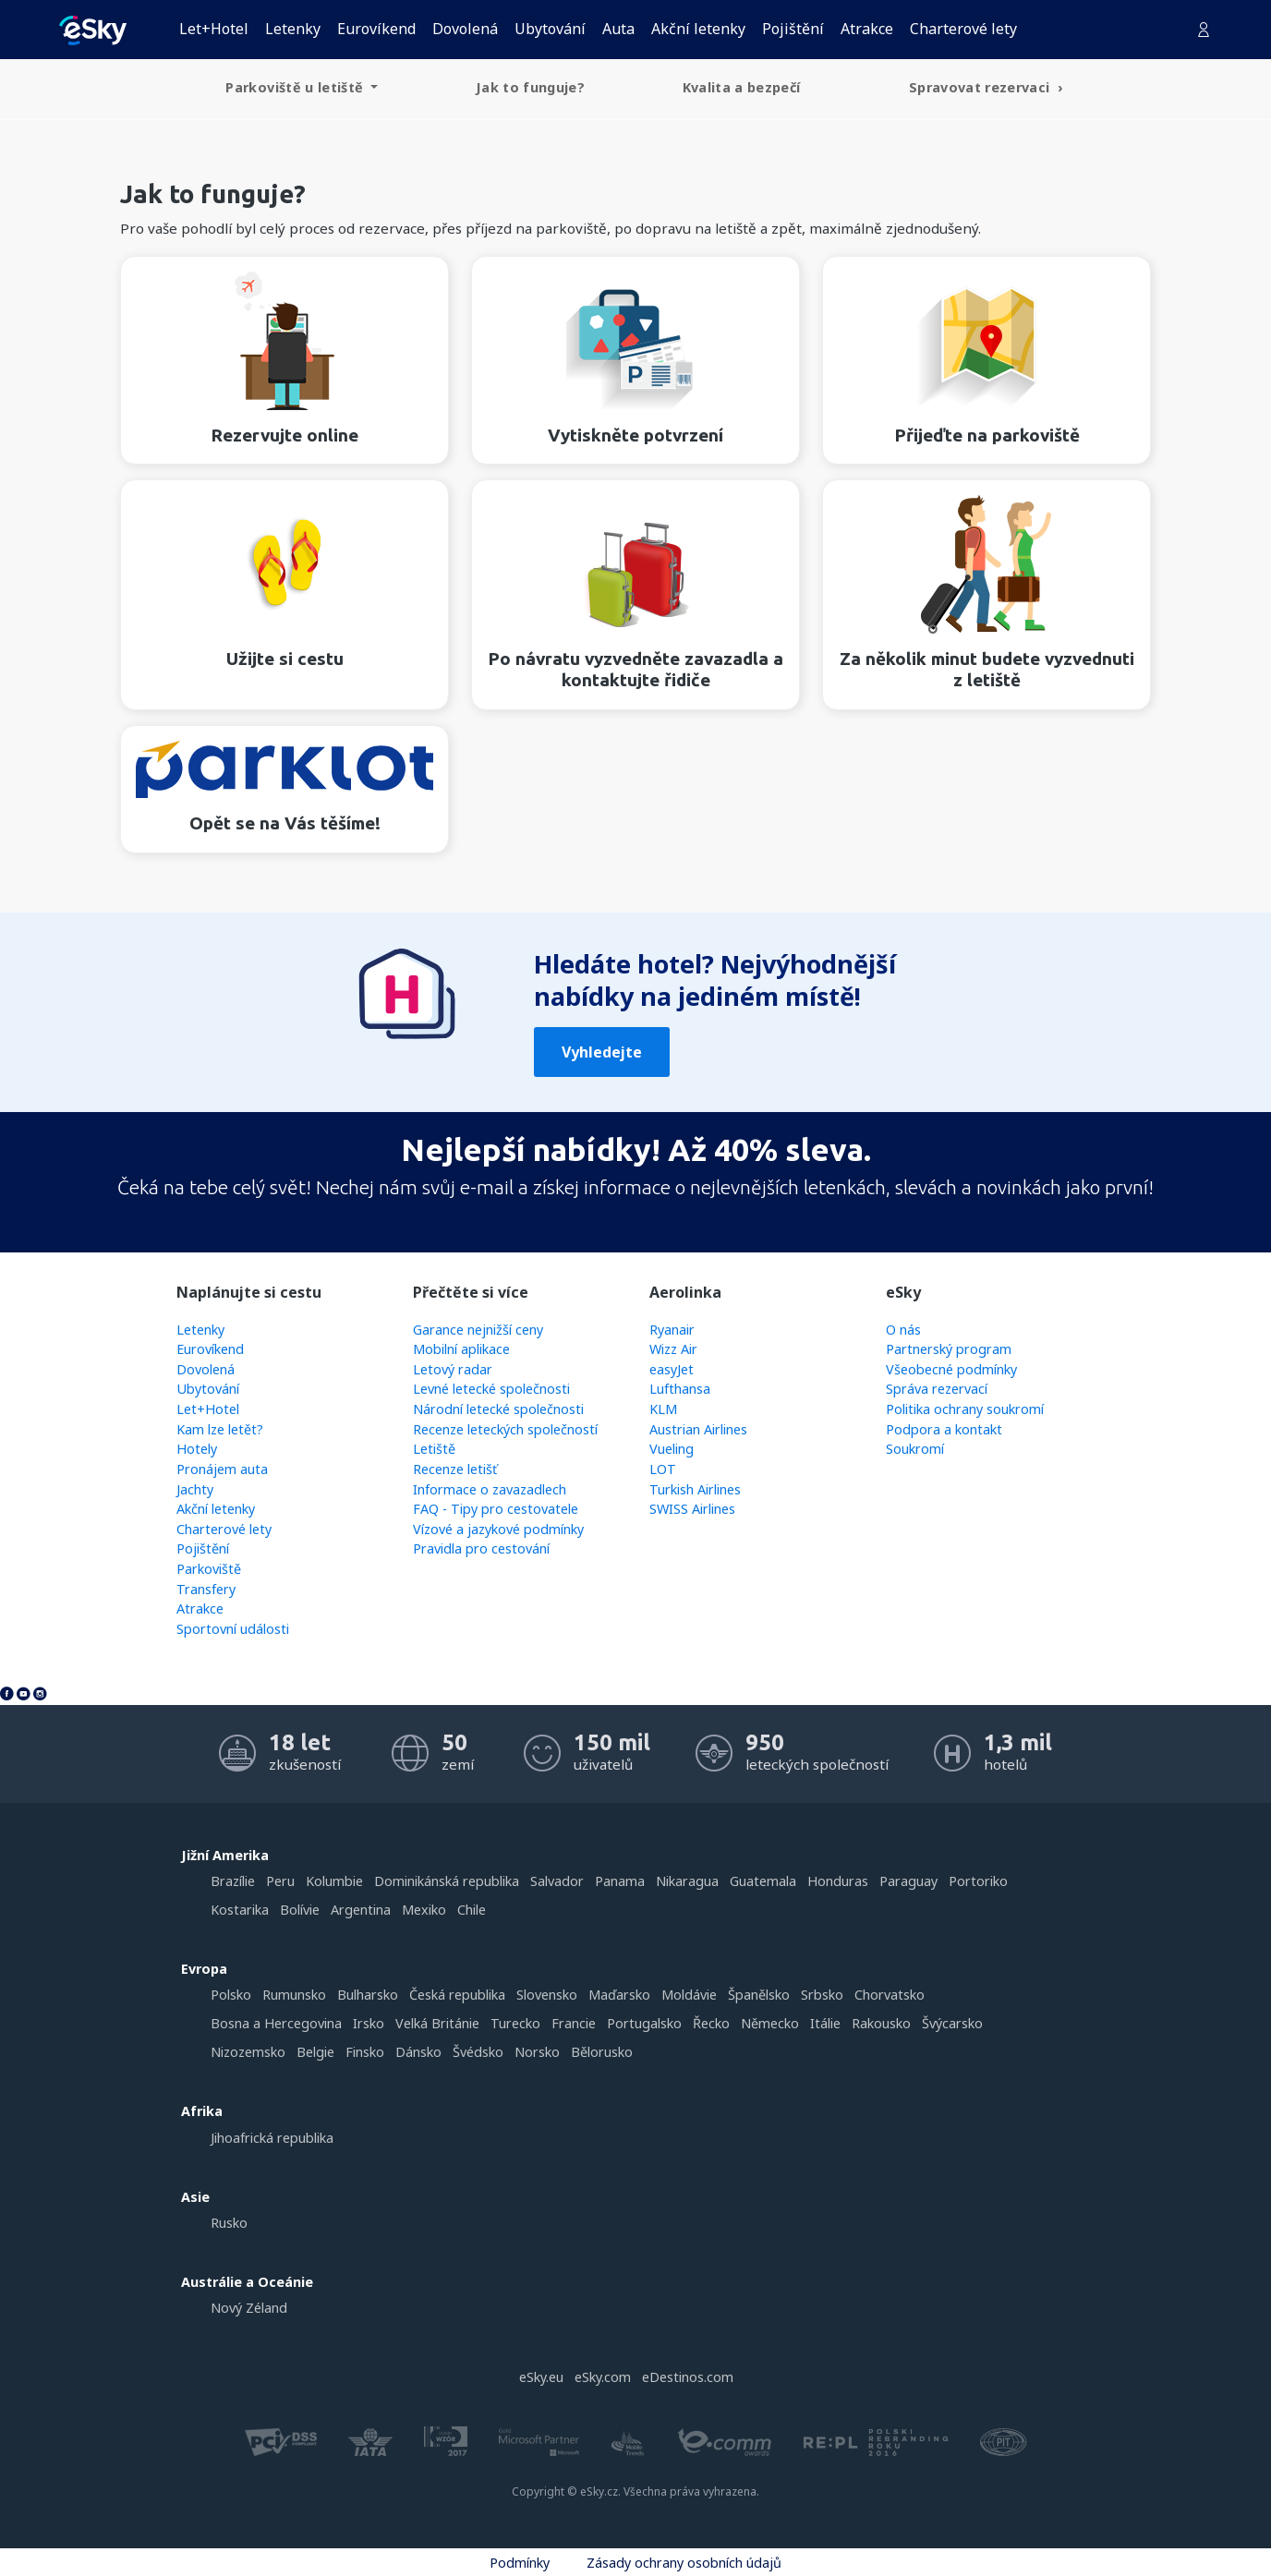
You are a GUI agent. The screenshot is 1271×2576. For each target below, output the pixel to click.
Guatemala (763, 1881)
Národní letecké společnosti (498, 1409)
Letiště (434, 1448)
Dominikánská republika (446, 1881)
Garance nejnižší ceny (478, 1329)
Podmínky (520, 2562)
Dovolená (465, 28)
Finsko (364, 2052)
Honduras (837, 1881)
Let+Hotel (213, 28)
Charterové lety (963, 28)
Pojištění (793, 28)
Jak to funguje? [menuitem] (530, 87)
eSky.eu (541, 2377)
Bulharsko (367, 1994)
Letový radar (452, 1369)
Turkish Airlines (695, 1489)
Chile (471, 1909)
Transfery (206, 1589)
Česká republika (457, 1994)
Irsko (368, 2023)
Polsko (231, 1994)
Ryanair (672, 1329)
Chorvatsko (889, 1994)
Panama (620, 1881)
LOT (662, 1469)
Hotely (196, 1448)
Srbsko (822, 1994)
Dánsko (418, 2052)
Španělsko (759, 1994)
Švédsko (478, 2052)
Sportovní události (232, 1629)
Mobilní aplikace (461, 1349)
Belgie (315, 2052)
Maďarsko (619, 1994)
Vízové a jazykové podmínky (498, 1529)
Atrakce (867, 28)
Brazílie (233, 1881)
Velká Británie (437, 2023)
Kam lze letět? (219, 1429)
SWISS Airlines (692, 1509)
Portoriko (978, 1881)
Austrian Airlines (698, 1429)
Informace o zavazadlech (489, 1489)
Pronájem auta (222, 1469)
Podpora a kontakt (944, 1429)
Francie (573, 2023)
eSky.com (603, 2377)
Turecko (515, 2023)
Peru (280, 1881)
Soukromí (915, 1448)
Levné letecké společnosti (491, 1388)
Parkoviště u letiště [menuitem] (296, 87)
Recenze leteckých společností (505, 1429)
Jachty (194, 1489)
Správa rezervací (936, 1388)
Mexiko (424, 1909)
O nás (903, 1329)
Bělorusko (602, 2052)
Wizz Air (673, 1349)
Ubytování (550, 28)
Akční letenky (698, 28)
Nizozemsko (248, 2052)
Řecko (711, 2023)
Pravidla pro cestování (481, 1548)
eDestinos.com (687, 2377)
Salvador (557, 1881)
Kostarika (240, 1909)
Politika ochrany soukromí (965, 1409)
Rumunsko (294, 1994)
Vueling (671, 1448)
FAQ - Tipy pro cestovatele (495, 1509)
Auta (618, 28)
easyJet (671, 1369)
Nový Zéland (249, 2307)
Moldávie (689, 1994)
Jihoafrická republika (272, 2138)
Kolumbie (334, 1881)
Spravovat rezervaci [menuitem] (981, 87)
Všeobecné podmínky (951, 1369)
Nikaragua (687, 1881)
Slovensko (546, 1994)
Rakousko (881, 2023)
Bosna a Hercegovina (276, 2023)
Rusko (229, 2222)
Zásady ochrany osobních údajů (684, 2562)
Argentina (361, 1909)
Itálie (825, 2023)
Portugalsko (644, 2023)
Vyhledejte (602, 1052)
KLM (663, 1409)
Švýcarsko (952, 2023)
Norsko (537, 2052)
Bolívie (300, 1909)
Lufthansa (679, 1388)
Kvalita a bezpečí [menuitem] (742, 87)
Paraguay (908, 1881)
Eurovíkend (376, 28)
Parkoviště (208, 1569)
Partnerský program (948, 1349)
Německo (770, 2023)
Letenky (293, 28)
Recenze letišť (455, 1469)
